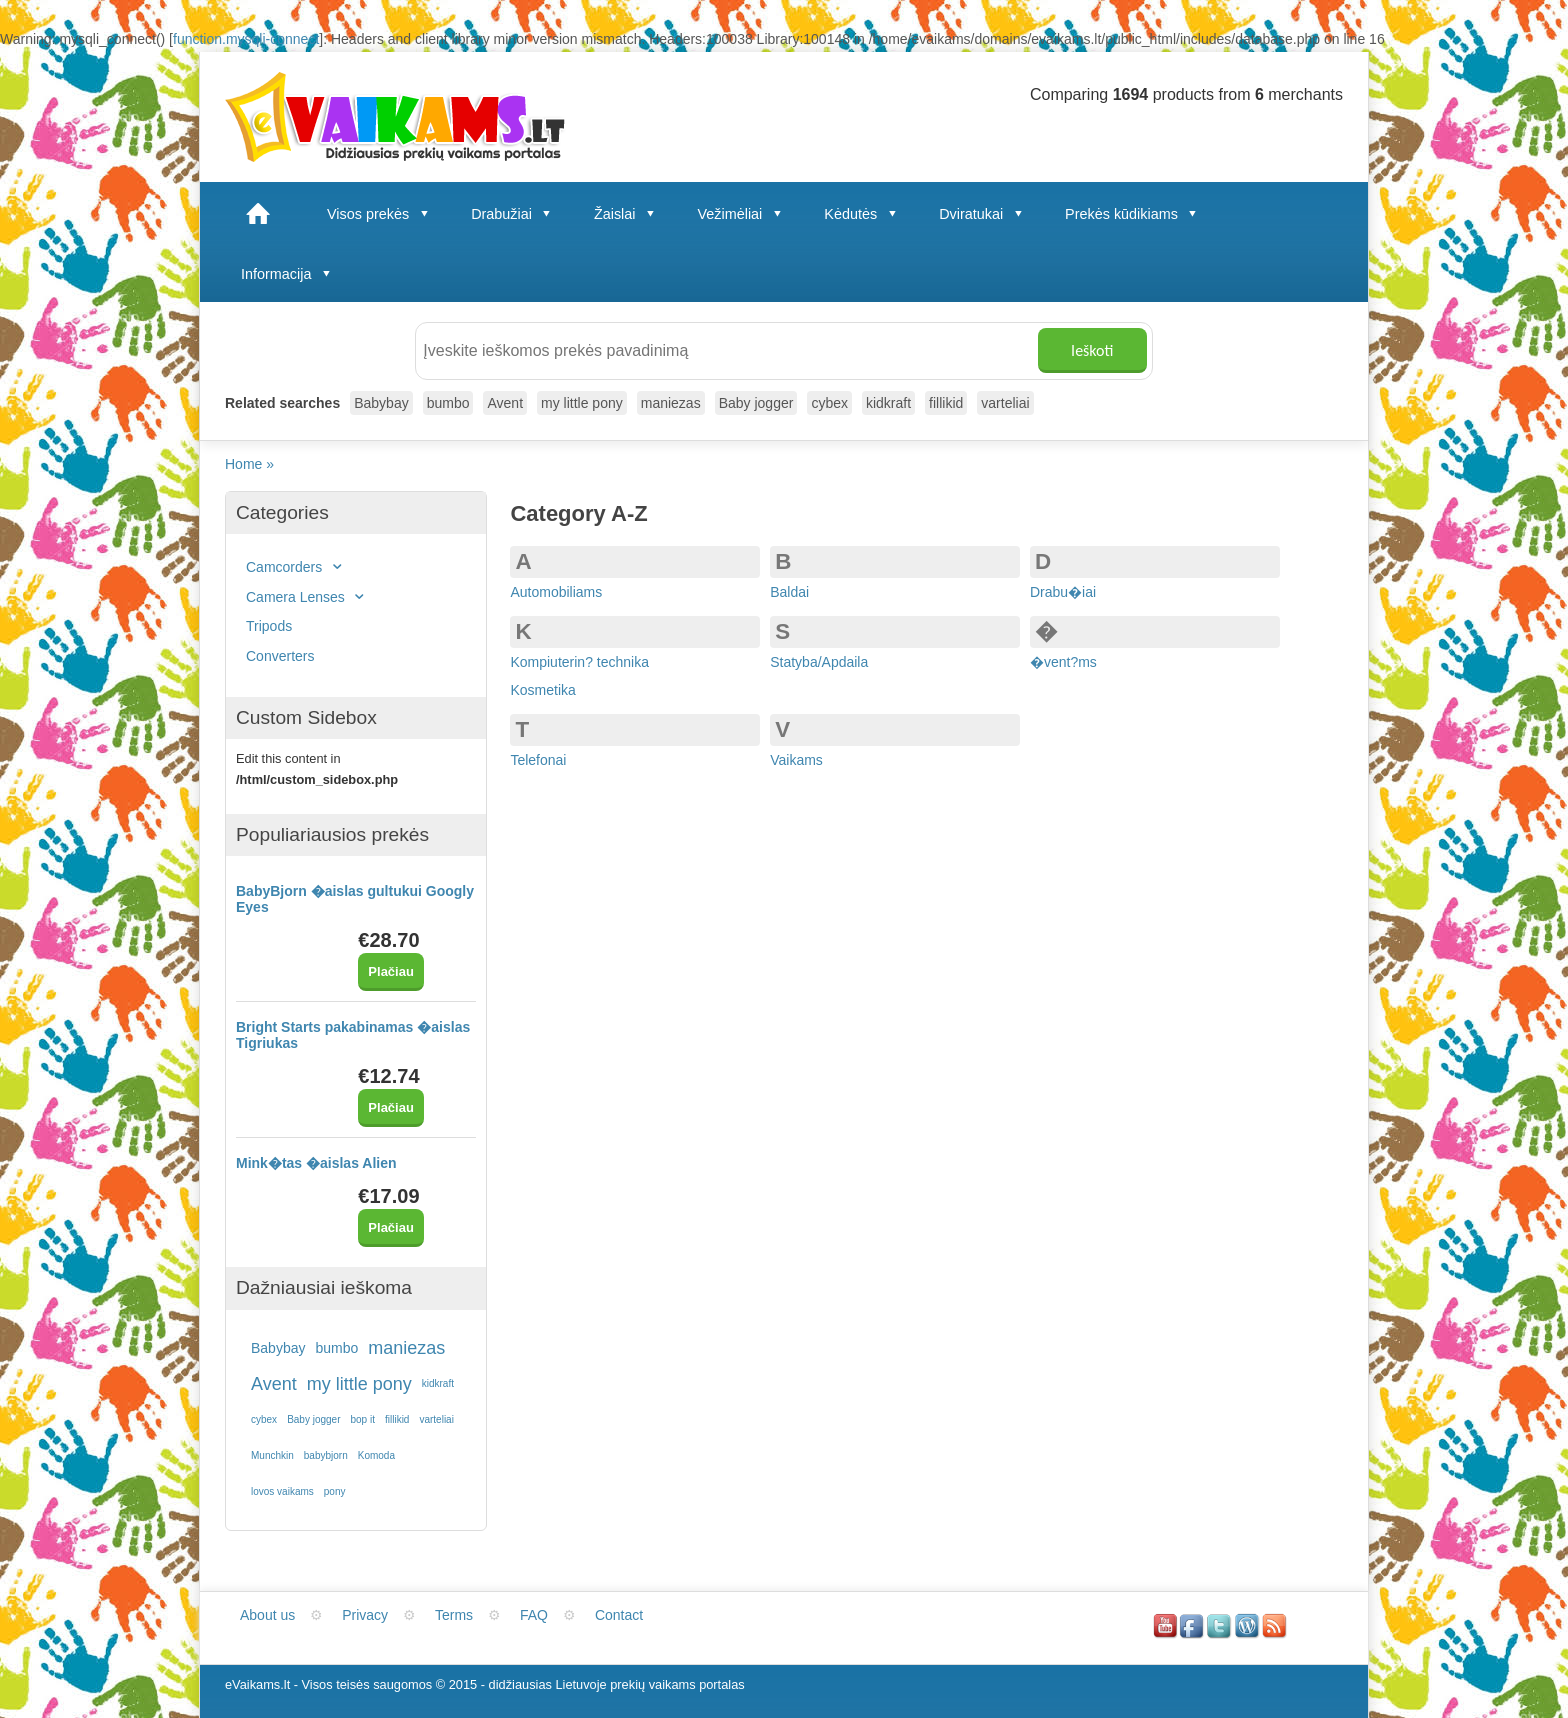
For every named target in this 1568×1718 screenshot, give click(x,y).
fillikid (946, 403)
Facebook (1192, 1625)
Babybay (381, 403)
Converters (280, 656)
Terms (454, 1615)
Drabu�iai (1063, 592)
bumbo (448, 403)
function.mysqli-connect (246, 39)
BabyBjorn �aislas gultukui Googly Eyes (355, 899)
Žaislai (627, 214)
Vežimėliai (743, 214)
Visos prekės (380, 214)
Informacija (288, 274)
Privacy (365, 1615)
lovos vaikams (282, 1491)
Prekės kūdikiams (1134, 214)
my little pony (582, 403)
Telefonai (538, 760)
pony (335, 1491)
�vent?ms (1063, 662)
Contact (619, 1615)
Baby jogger (756, 403)
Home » (251, 464)
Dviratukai (983, 214)
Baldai (789, 592)
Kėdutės (863, 214)
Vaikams (796, 760)
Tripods (269, 626)
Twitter (1220, 1625)
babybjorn (326, 1455)
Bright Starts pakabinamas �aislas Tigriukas (353, 1035)
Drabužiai (514, 214)
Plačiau (391, 971)
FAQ (534, 1615)
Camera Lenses (308, 597)
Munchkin (272, 1455)
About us (267, 1615)
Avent (505, 403)
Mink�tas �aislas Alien (316, 1163)
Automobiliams (556, 592)
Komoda (376, 1455)
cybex (829, 403)
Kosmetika (542, 690)
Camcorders (296, 567)
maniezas (671, 403)
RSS (1275, 1625)
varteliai (1005, 403)
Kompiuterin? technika (579, 662)
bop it (363, 1419)
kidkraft (888, 403)
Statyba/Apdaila (819, 662)
